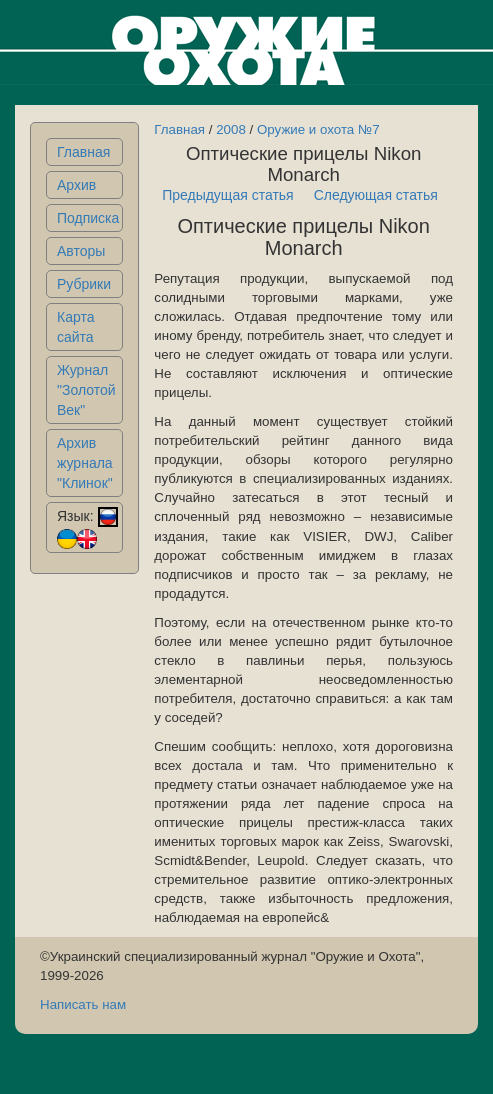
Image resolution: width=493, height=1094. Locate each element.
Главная (83, 152)
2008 (231, 129)
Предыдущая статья (228, 195)
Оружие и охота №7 (318, 129)
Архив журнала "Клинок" (85, 463)
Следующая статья (376, 195)
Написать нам (83, 1004)
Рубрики (84, 284)
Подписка (88, 218)
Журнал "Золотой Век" (86, 390)
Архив (76, 185)
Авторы (81, 251)
